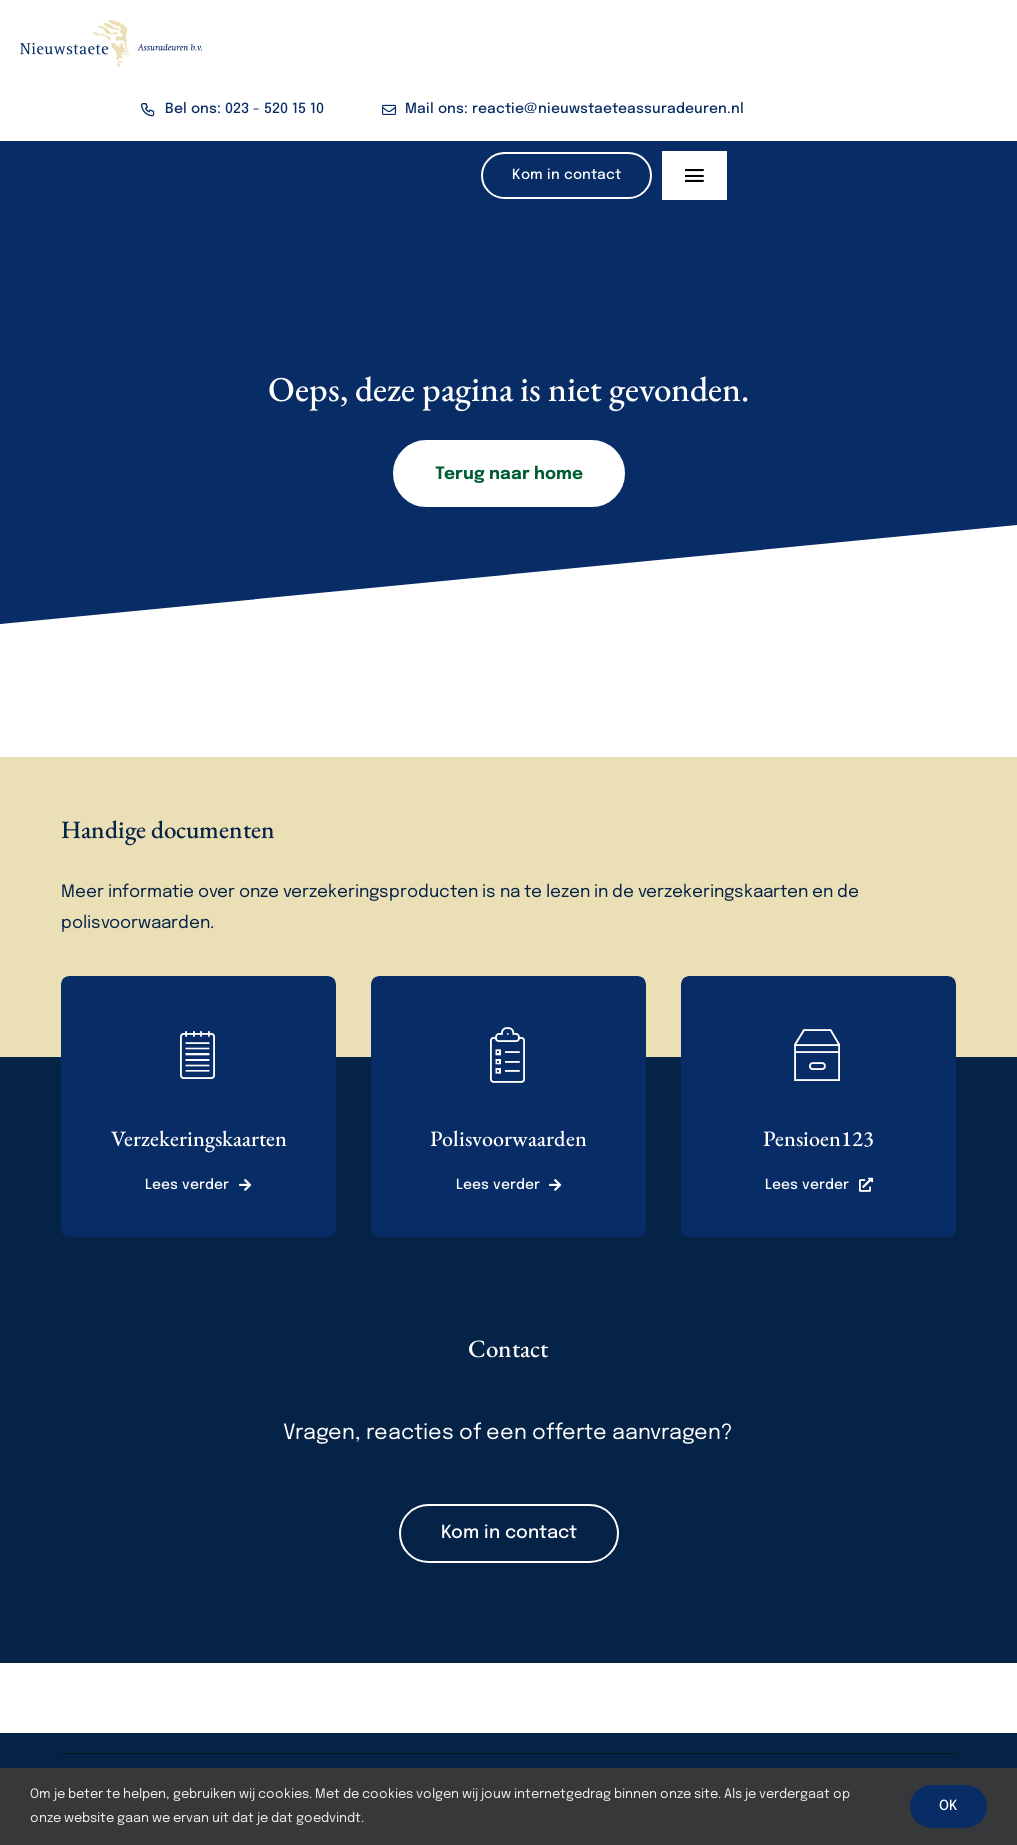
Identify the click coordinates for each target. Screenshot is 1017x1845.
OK (948, 1806)
